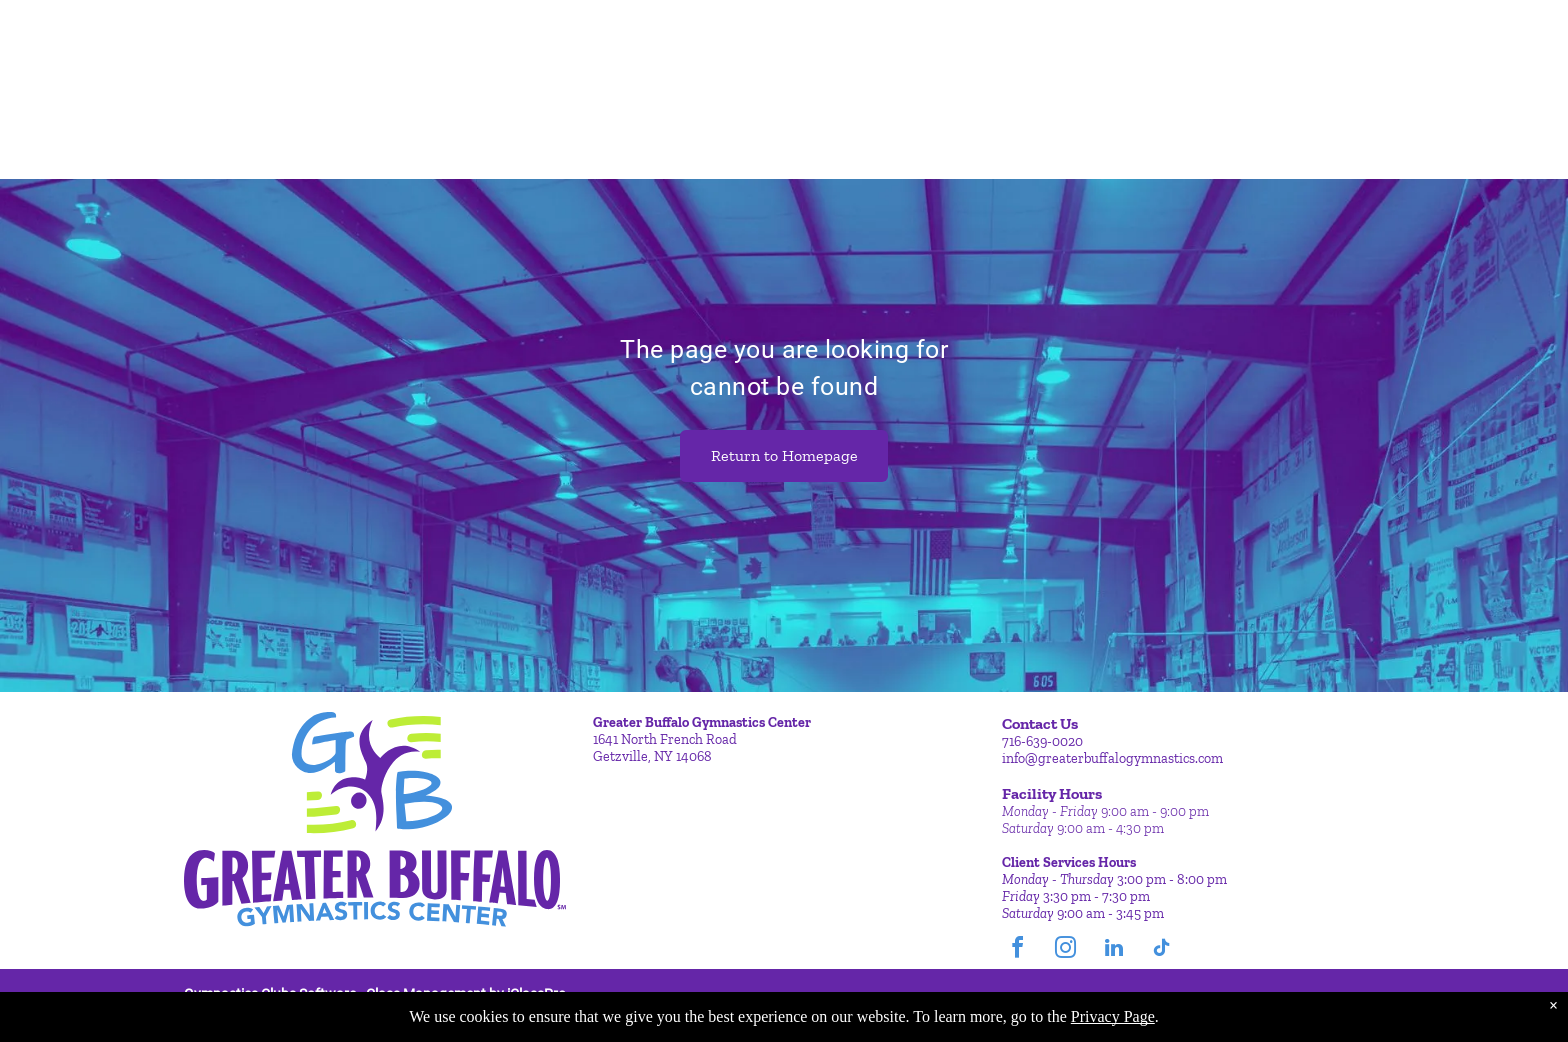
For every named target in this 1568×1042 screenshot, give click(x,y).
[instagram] (1066, 950)
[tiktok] (1162, 950)
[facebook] (1018, 950)
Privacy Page (1113, 1016)
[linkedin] (1114, 950)
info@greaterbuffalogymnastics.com (1112, 758)
